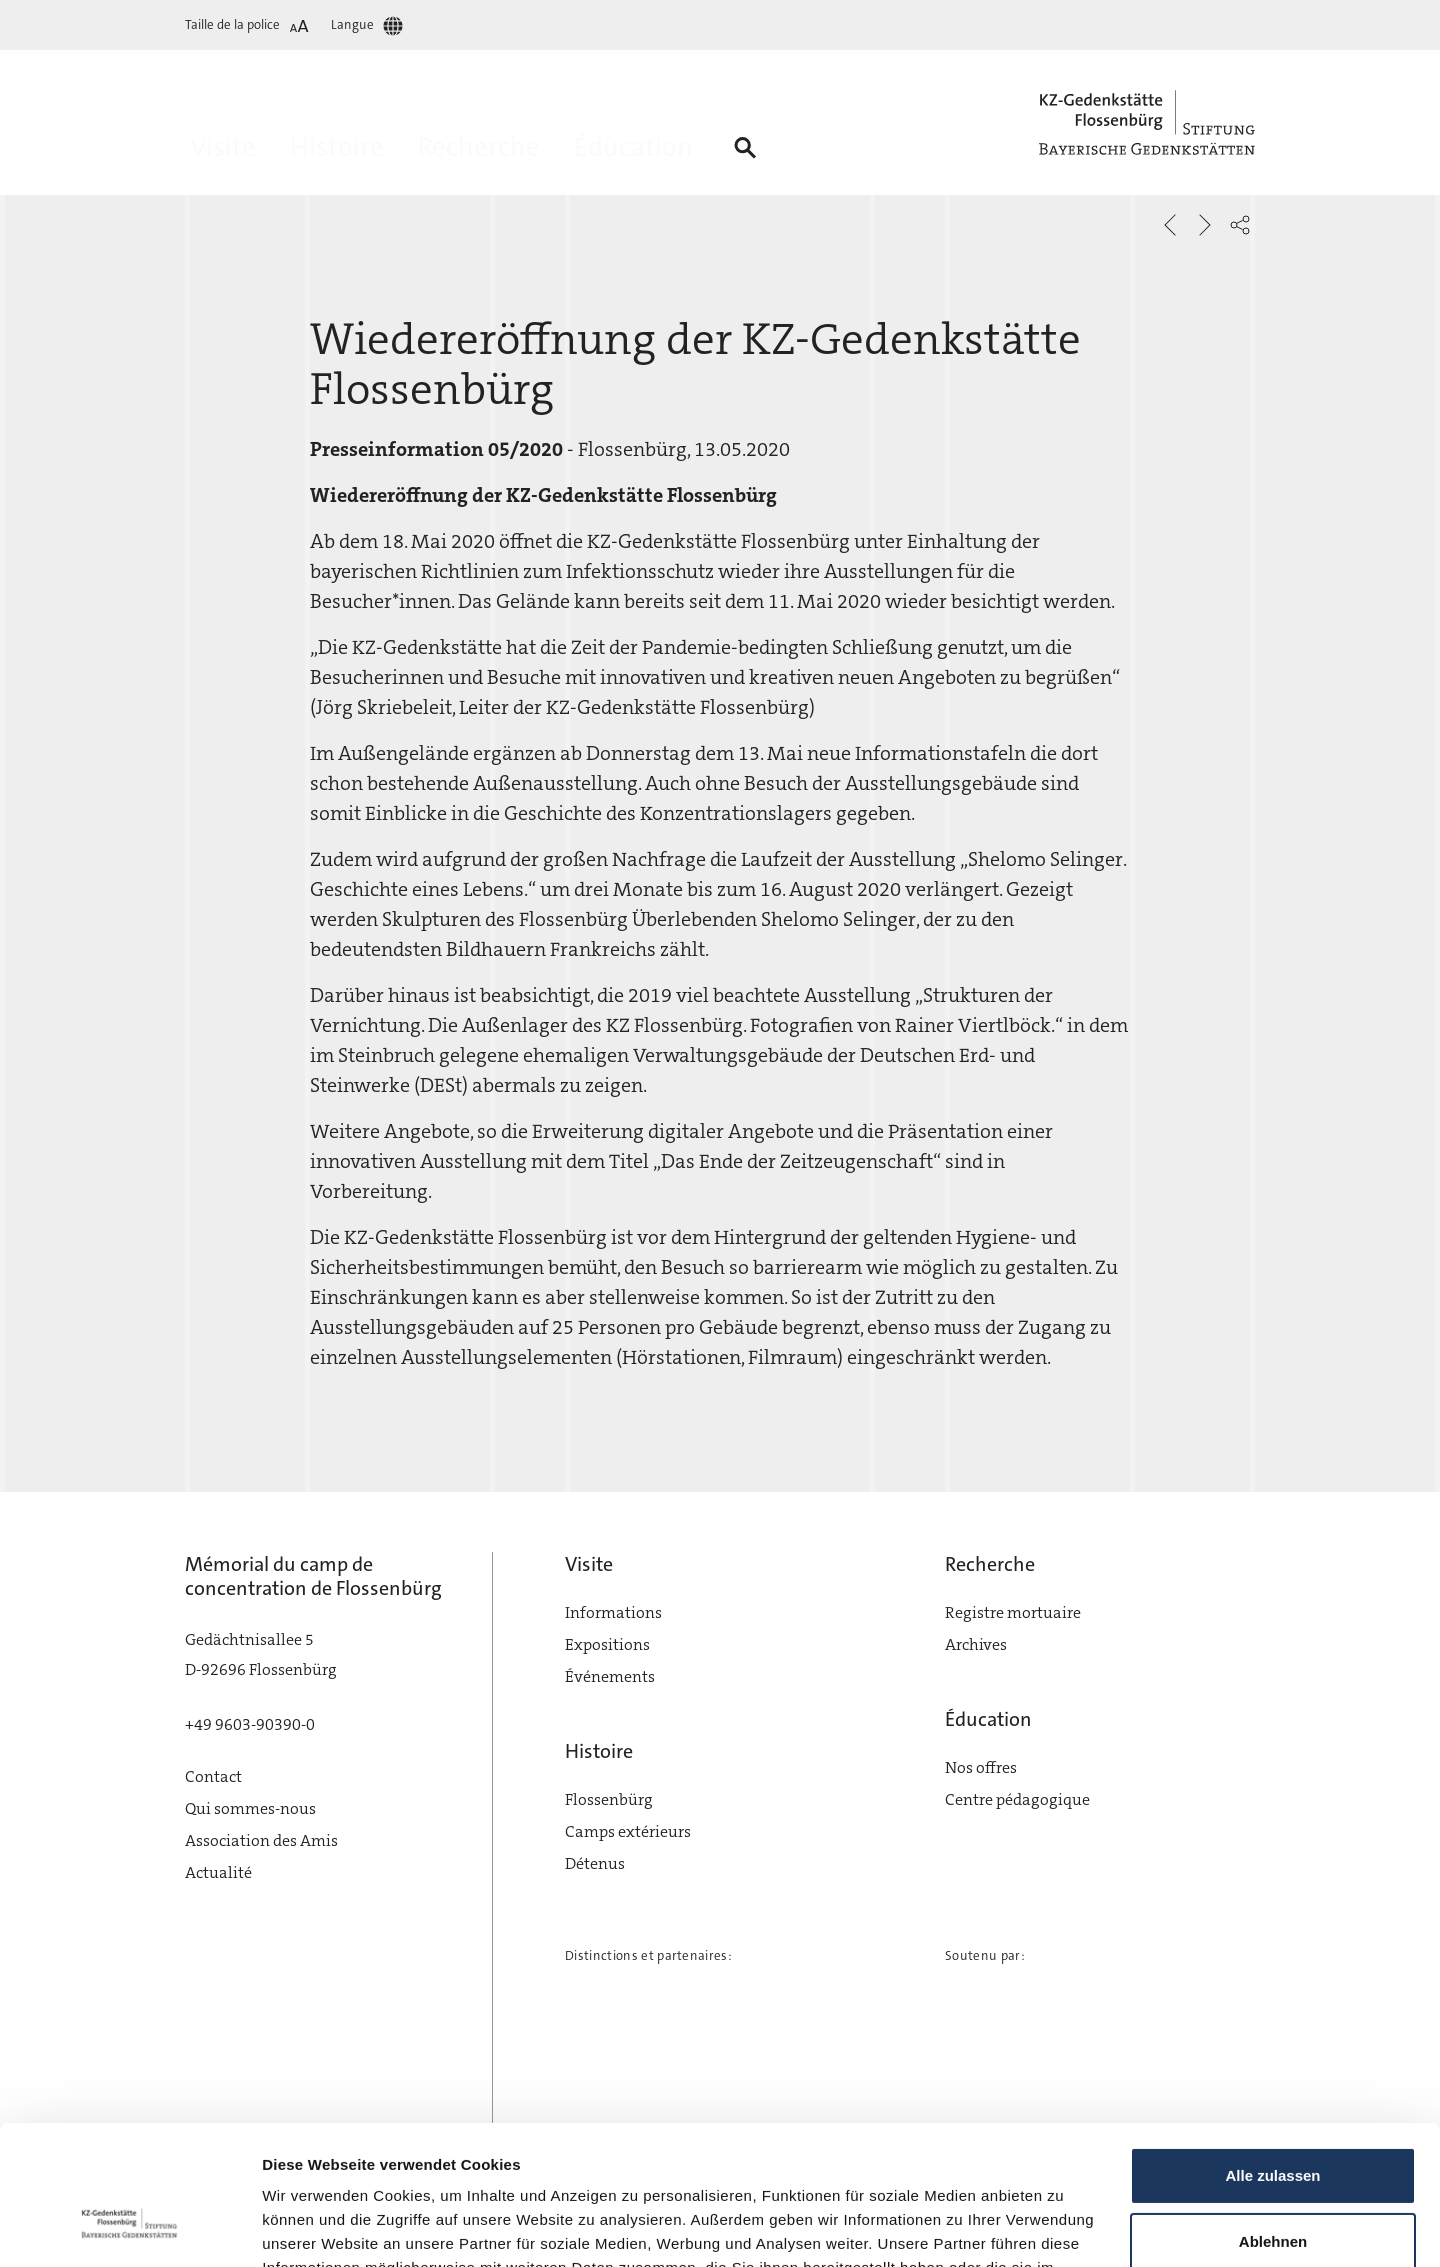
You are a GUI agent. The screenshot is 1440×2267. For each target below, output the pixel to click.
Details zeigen (312, 2227)
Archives (976, 1644)
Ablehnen (1273, 2121)
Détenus (595, 1863)
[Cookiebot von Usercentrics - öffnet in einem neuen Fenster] (129, 2228)
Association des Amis (261, 1840)
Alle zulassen (1272, 2056)
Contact (213, 1776)
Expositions (607, 1644)
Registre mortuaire (1013, 1612)
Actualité (218, 1872)
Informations (613, 1612)
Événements (610, 1676)
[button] (1240, 225)
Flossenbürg (609, 1799)
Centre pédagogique (1017, 1799)
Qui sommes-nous (250, 1808)
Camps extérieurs (628, 1831)
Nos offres (981, 1767)
